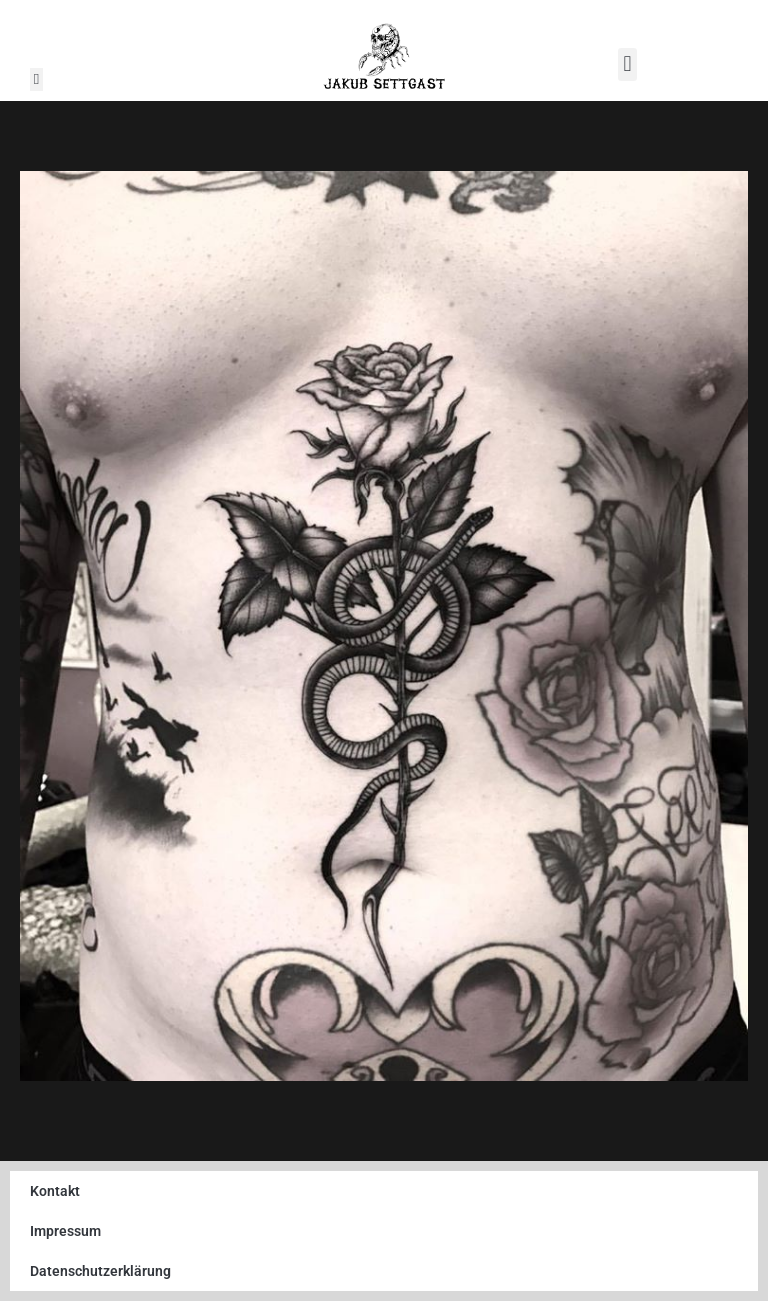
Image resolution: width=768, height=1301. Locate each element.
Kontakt (55, 1191)
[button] (36, 79)
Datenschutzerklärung (100, 1271)
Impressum (65, 1231)
